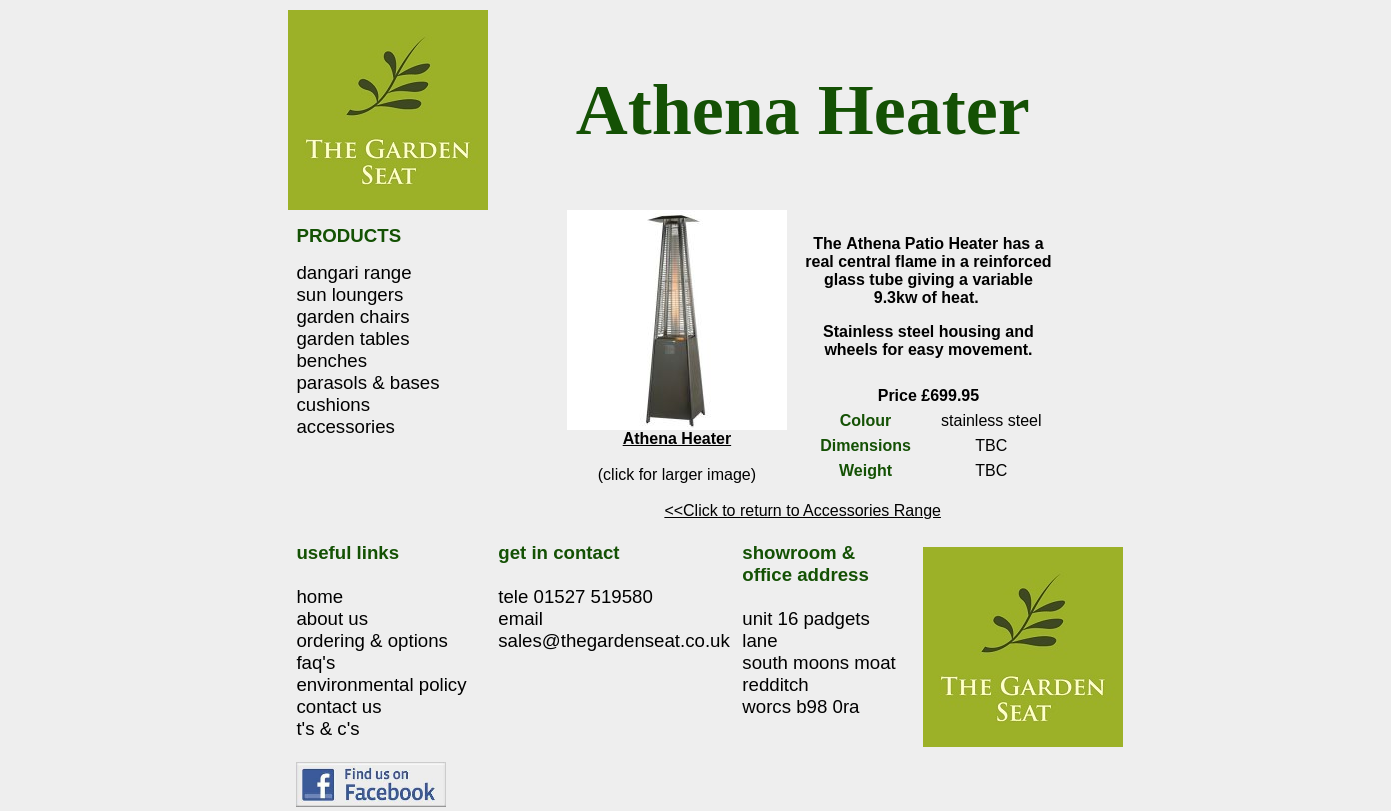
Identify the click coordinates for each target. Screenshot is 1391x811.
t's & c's (327, 728)
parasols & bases (367, 382)
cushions (333, 404)
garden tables (352, 338)
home (319, 596)
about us (332, 618)
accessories (345, 426)
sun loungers (349, 294)
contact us (338, 706)
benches (331, 360)
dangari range (353, 272)
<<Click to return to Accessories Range (802, 510)
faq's (315, 662)
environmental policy (381, 684)
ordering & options (371, 640)
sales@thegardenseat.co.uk (614, 640)
